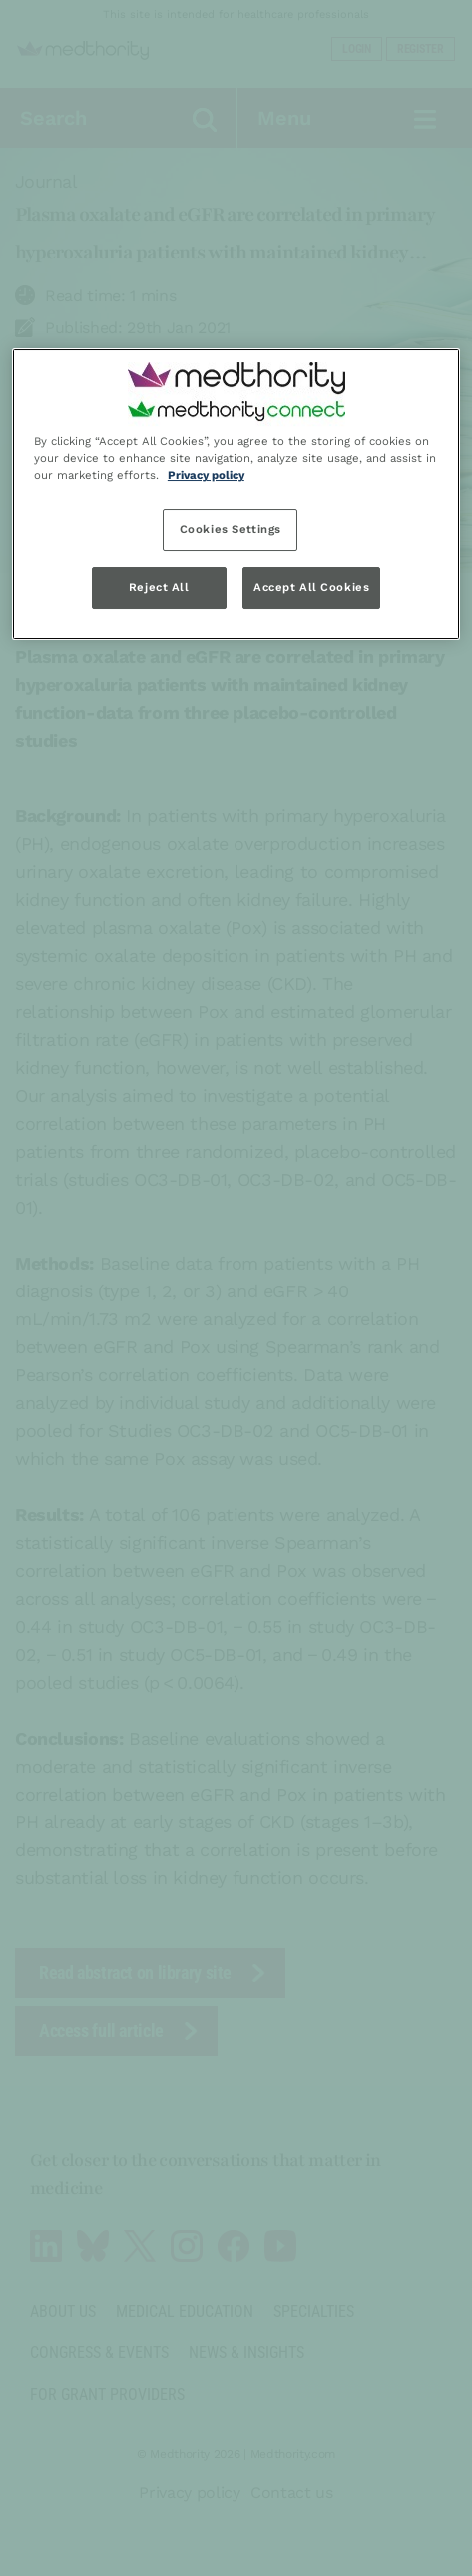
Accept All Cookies (311, 587)
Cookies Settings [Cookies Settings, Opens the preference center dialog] (230, 529)
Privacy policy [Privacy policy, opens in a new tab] (206, 475)
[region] (236, 494)
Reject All (159, 587)
